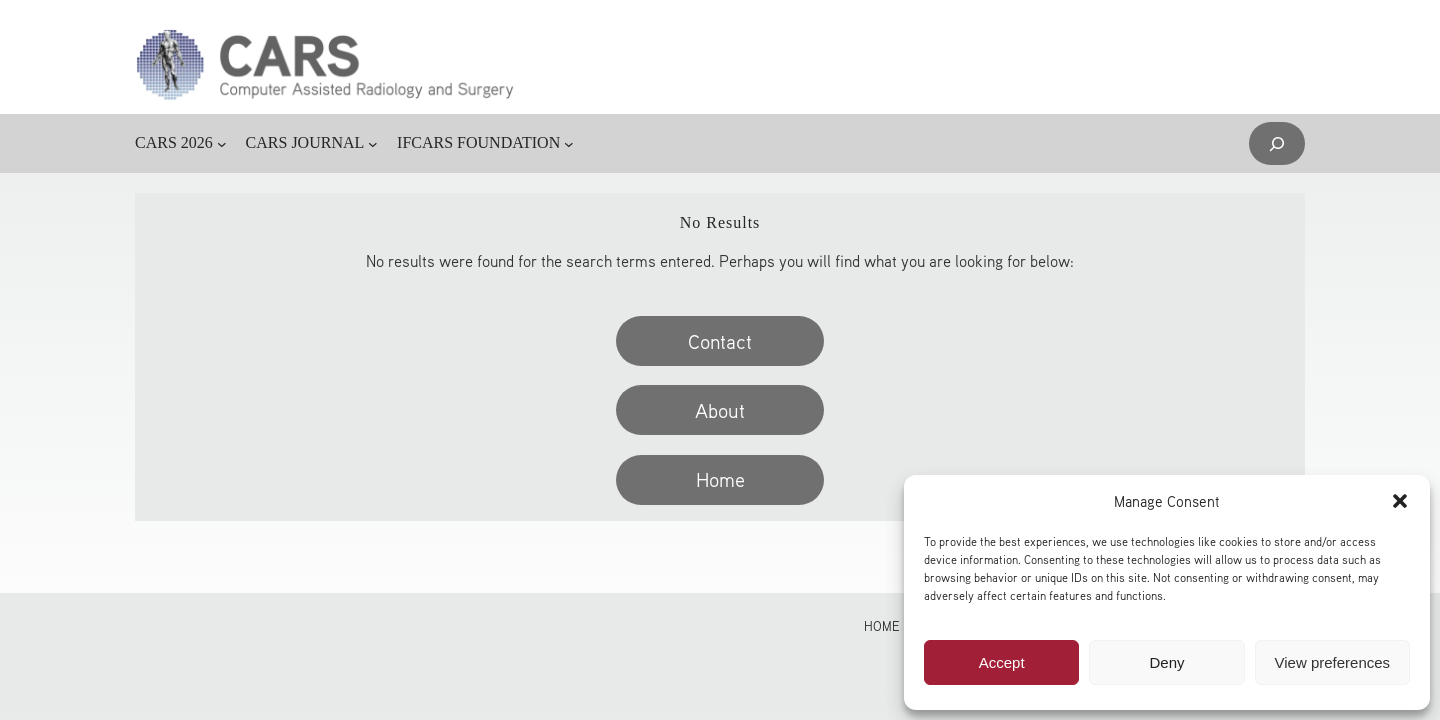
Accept (1002, 662)
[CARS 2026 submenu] (222, 144)
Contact (720, 341)
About (720, 410)
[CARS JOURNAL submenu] (373, 144)
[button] (1400, 501)
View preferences (1333, 662)
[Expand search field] (1277, 143)
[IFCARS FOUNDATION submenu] (569, 144)
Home (720, 479)
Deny (1166, 662)
